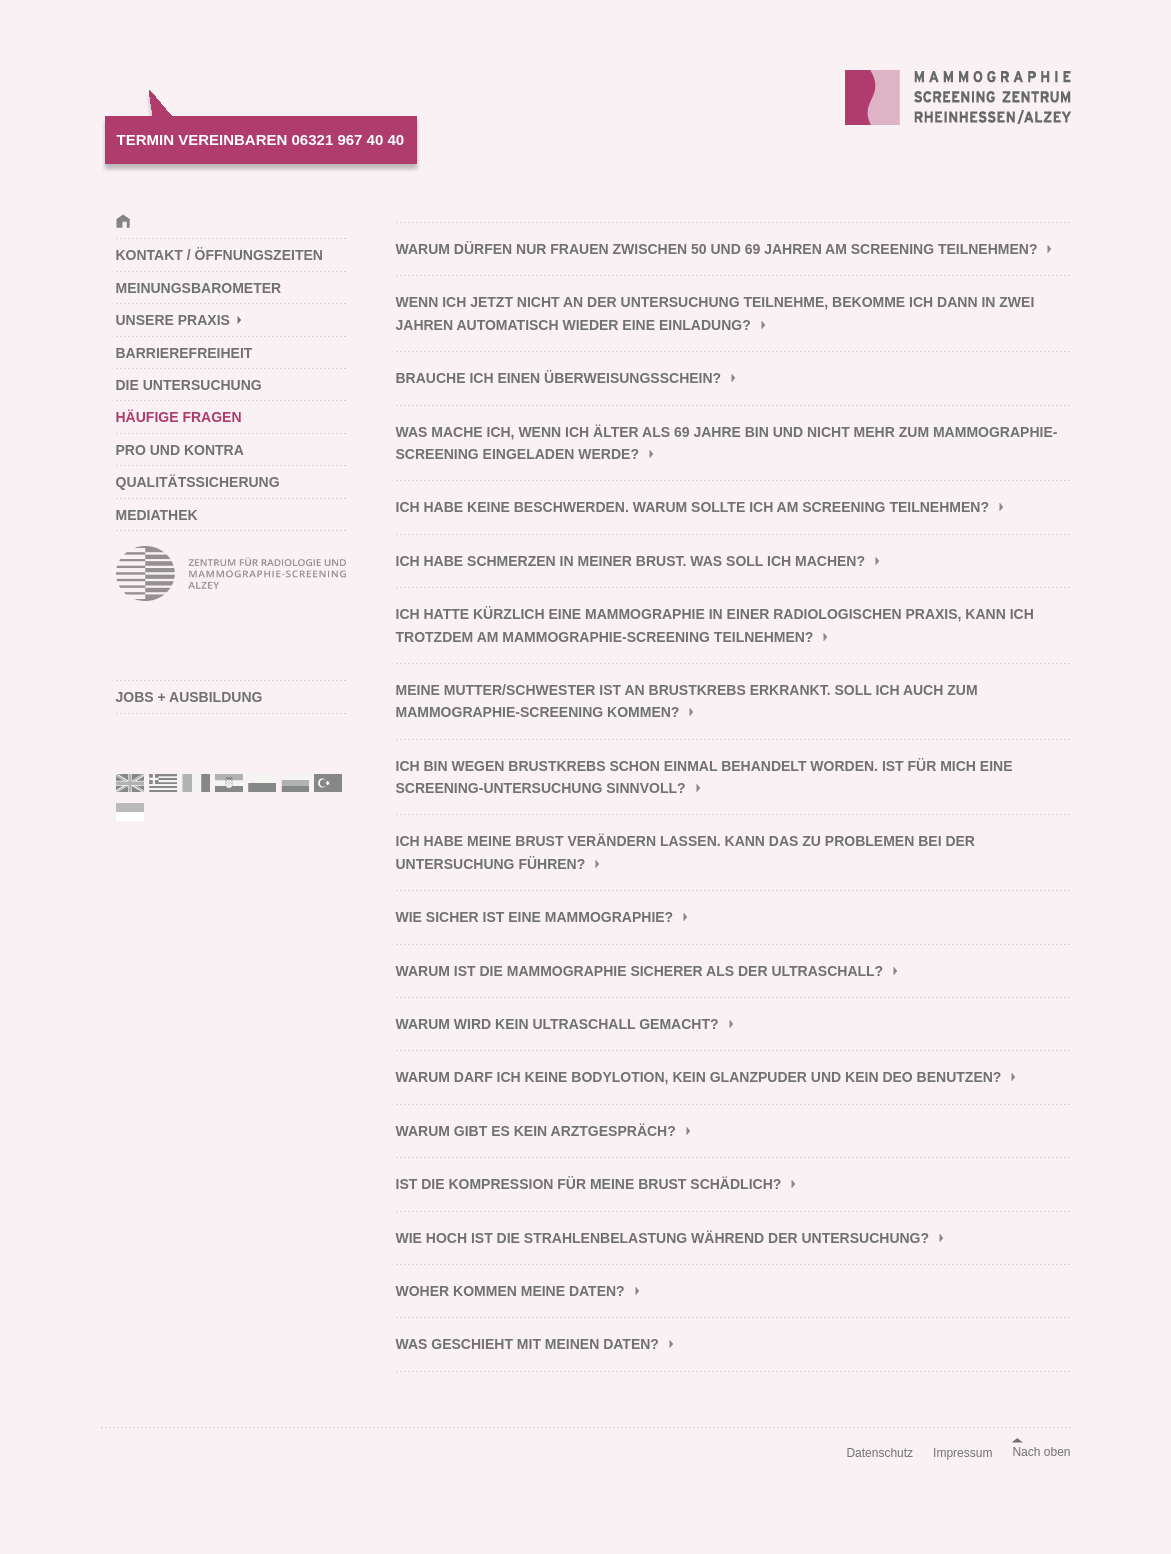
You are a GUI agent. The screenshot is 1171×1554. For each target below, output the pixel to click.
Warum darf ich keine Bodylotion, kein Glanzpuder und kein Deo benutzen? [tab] (699, 1077)
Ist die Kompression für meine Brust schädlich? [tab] (589, 1184)
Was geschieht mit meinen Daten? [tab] (527, 1344)
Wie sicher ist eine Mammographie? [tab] (535, 917)
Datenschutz (879, 1453)
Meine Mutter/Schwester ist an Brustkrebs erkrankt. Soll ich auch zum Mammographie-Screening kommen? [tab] (687, 701)
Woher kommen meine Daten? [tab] (510, 1291)
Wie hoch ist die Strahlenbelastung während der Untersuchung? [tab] (663, 1238)
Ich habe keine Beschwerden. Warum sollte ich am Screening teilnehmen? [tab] (692, 507)
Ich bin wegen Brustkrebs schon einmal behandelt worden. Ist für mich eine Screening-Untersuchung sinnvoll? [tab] (704, 777)
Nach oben (1041, 1452)
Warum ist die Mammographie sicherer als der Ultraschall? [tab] (640, 971)
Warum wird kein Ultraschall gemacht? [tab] (557, 1024)
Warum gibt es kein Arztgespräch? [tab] (536, 1131)
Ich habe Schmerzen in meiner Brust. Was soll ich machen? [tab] (631, 561)
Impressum (962, 1453)
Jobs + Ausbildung (189, 697)
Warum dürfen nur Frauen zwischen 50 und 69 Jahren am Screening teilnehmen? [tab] (717, 249)
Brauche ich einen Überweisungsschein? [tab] (559, 378)
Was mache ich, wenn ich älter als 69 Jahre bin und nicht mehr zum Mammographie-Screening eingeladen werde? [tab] (727, 443)
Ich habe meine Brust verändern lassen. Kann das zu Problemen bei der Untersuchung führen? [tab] (685, 852)
